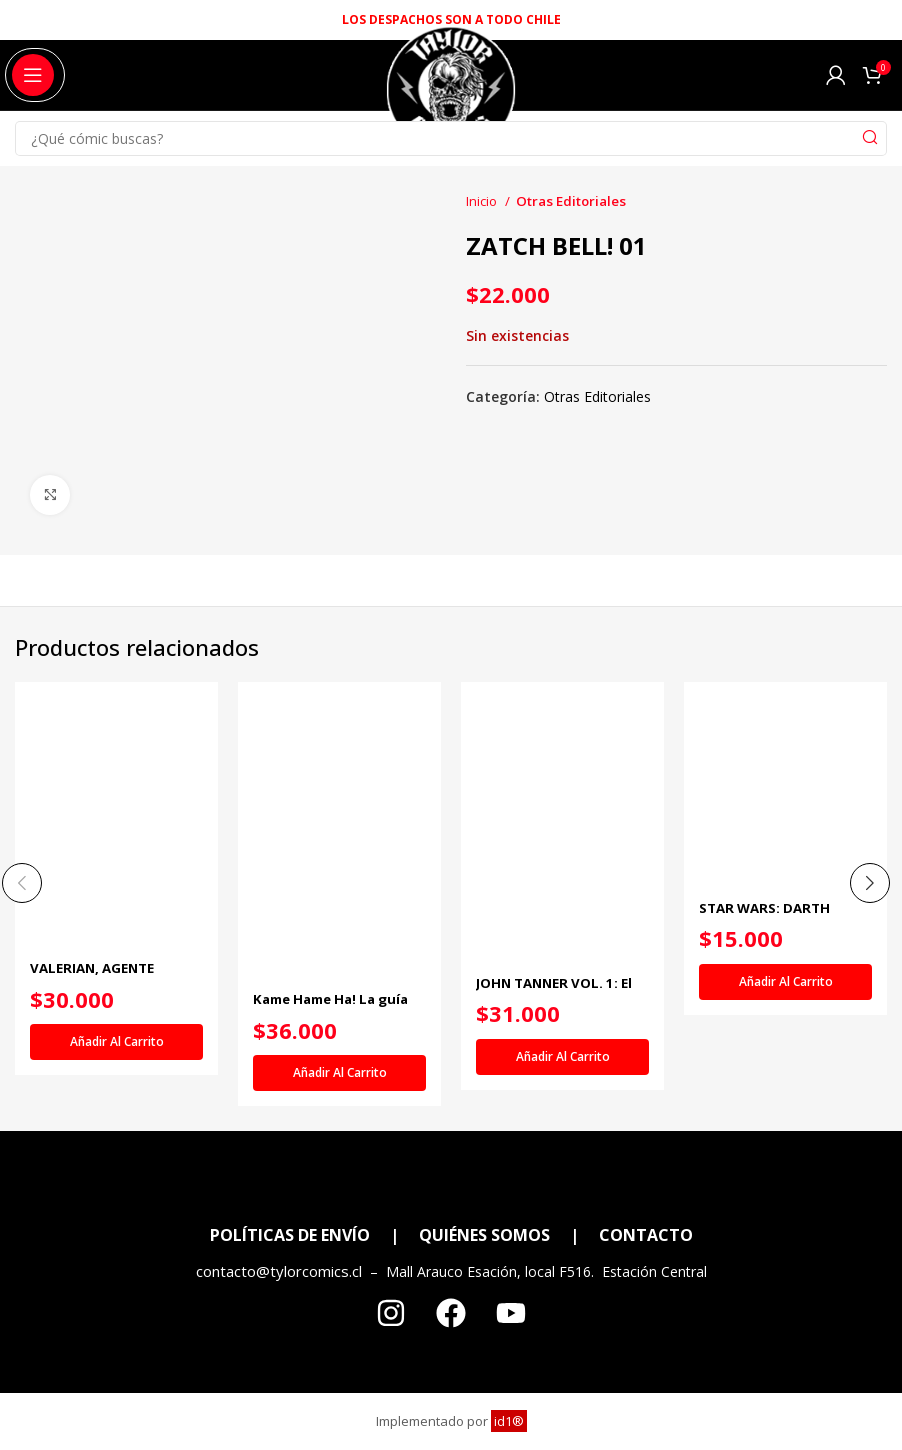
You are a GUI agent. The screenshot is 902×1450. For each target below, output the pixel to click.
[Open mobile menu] (33, 75)
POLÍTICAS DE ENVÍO (290, 1236)
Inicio (483, 201)
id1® (509, 1422)
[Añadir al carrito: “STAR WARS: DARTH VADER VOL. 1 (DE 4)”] (785, 982)
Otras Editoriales (571, 201)
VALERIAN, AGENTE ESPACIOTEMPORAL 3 (104, 977)
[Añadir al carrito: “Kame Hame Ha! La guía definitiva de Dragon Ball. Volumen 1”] (339, 1073)
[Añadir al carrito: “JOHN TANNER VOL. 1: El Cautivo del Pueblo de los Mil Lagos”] (562, 1057)
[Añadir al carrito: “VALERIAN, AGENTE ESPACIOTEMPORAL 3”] (116, 1042)
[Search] (451, 138)
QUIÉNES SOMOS (484, 1236)
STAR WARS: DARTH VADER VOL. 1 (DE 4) (768, 917)
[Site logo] (450, 98)
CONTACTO (646, 1236)
